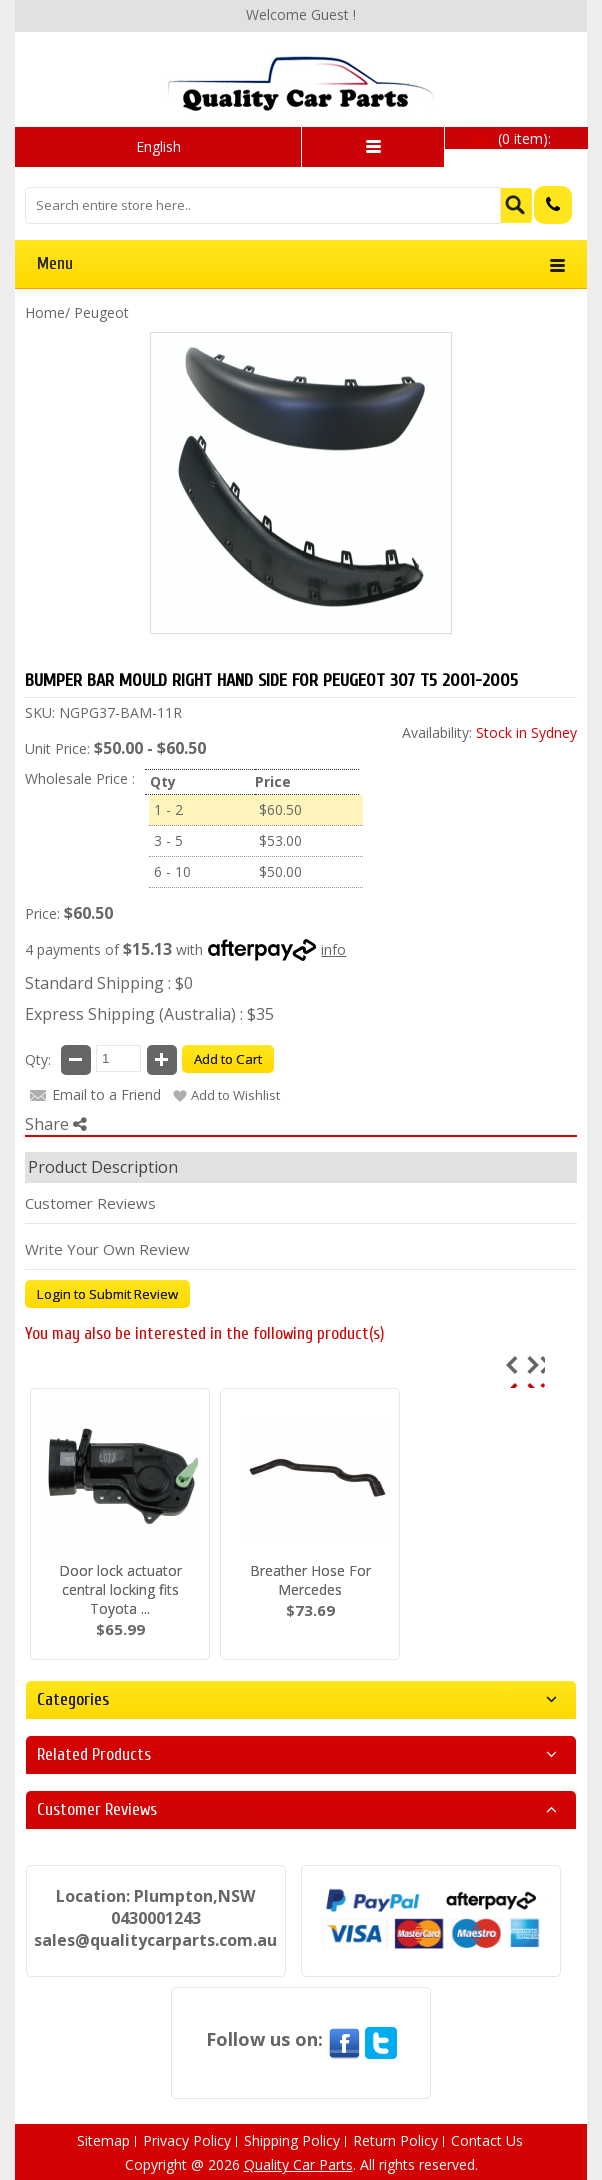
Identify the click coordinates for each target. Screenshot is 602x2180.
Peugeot (101, 312)
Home (45, 312)
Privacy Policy (187, 2140)
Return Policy (395, 2140)
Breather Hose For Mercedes (310, 1580)
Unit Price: (57, 748)
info (333, 949)
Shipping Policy (292, 2140)
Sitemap (103, 2140)
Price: (42, 913)
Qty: (38, 1059)
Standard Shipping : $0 (109, 983)
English (158, 146)
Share (56, 1124)
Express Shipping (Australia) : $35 (149, 1014)
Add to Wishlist (235, 1095)
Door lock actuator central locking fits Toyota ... (120, 1589)
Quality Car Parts (298, 2164)
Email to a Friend (106, 1094)
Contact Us (487, 2140)
